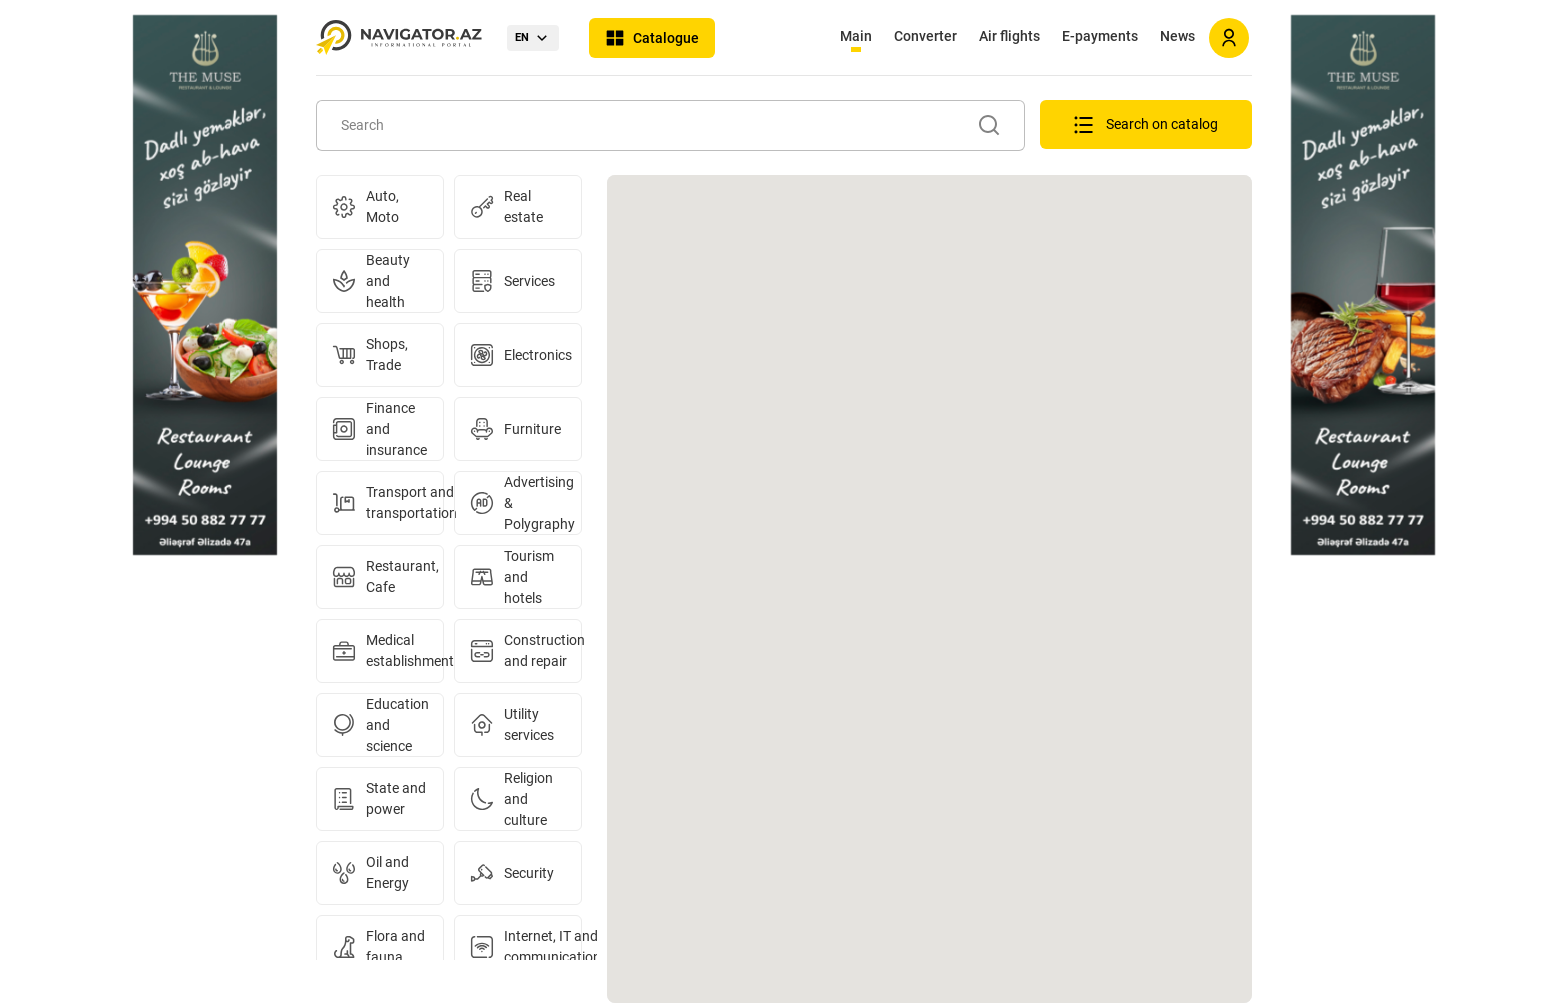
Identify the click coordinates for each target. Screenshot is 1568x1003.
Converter (925, 36)
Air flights (1009, 36)
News (1177, 36)
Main (856, 36)
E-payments (1100, 36)
